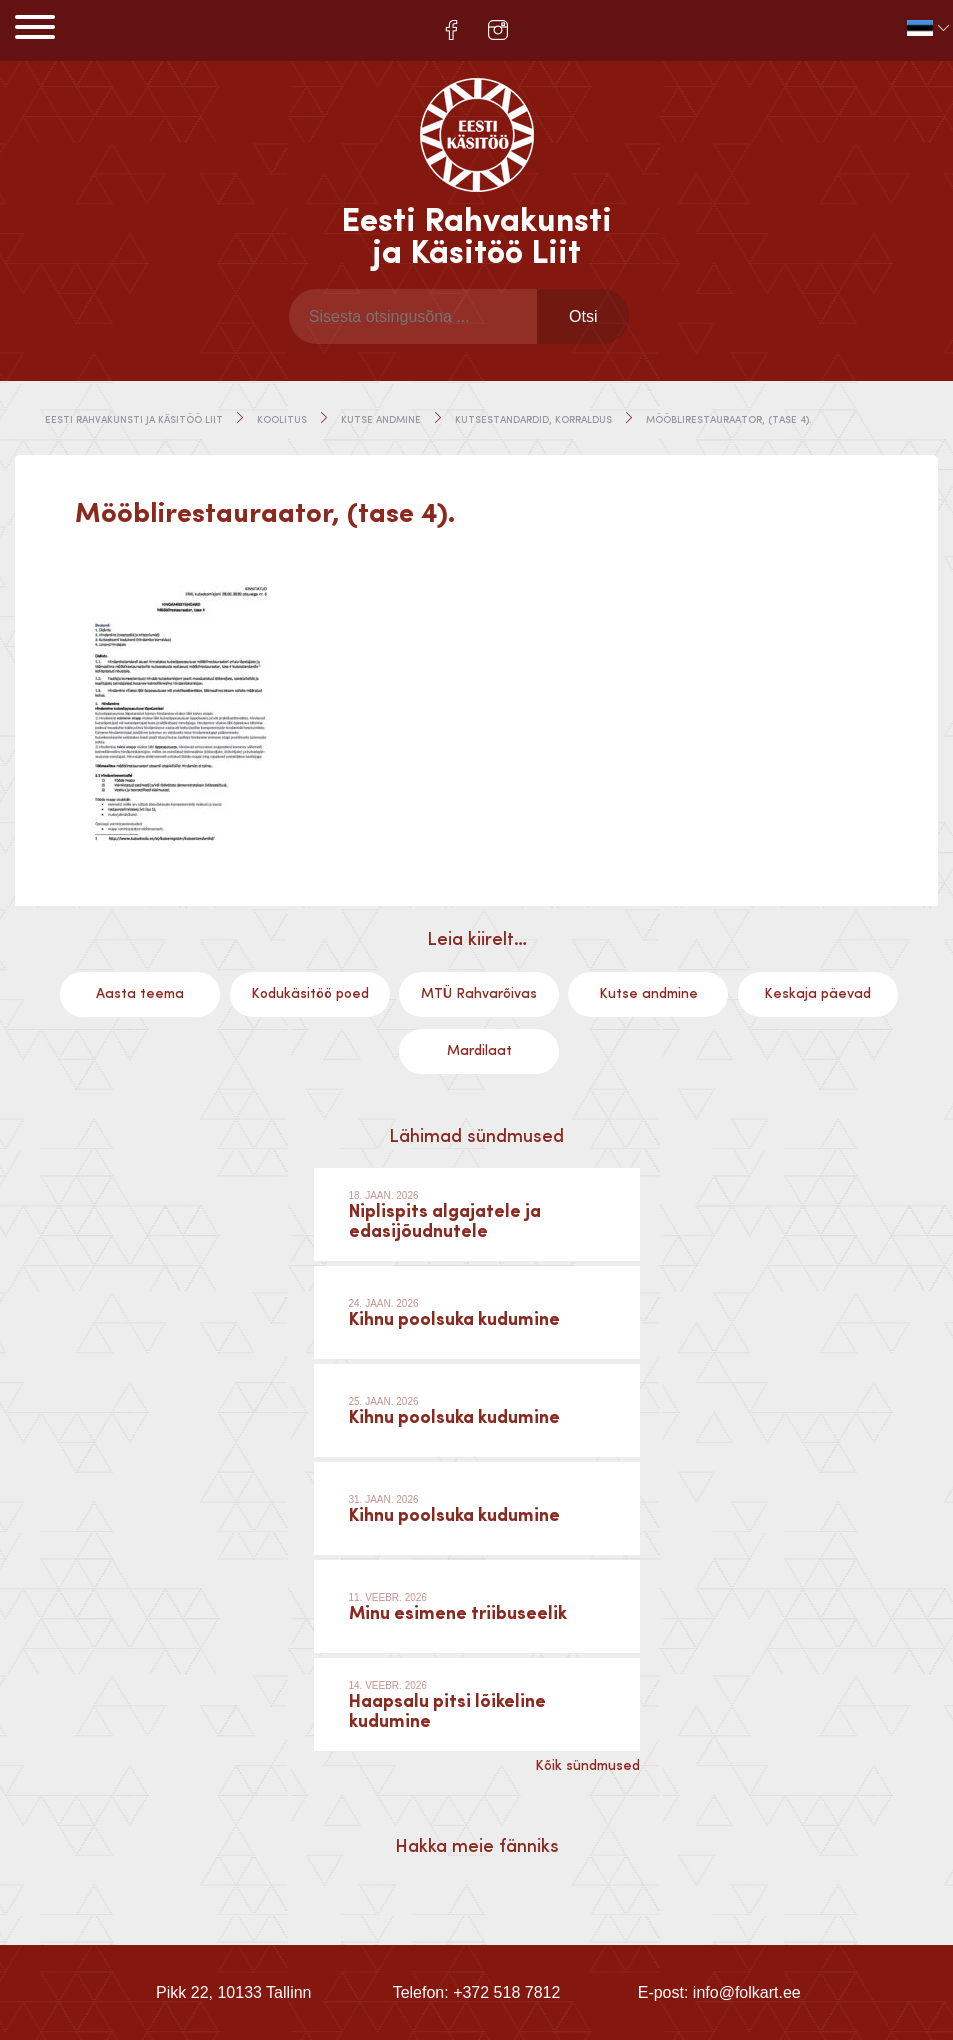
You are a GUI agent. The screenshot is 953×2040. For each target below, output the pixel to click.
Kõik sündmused (587, 1766)
